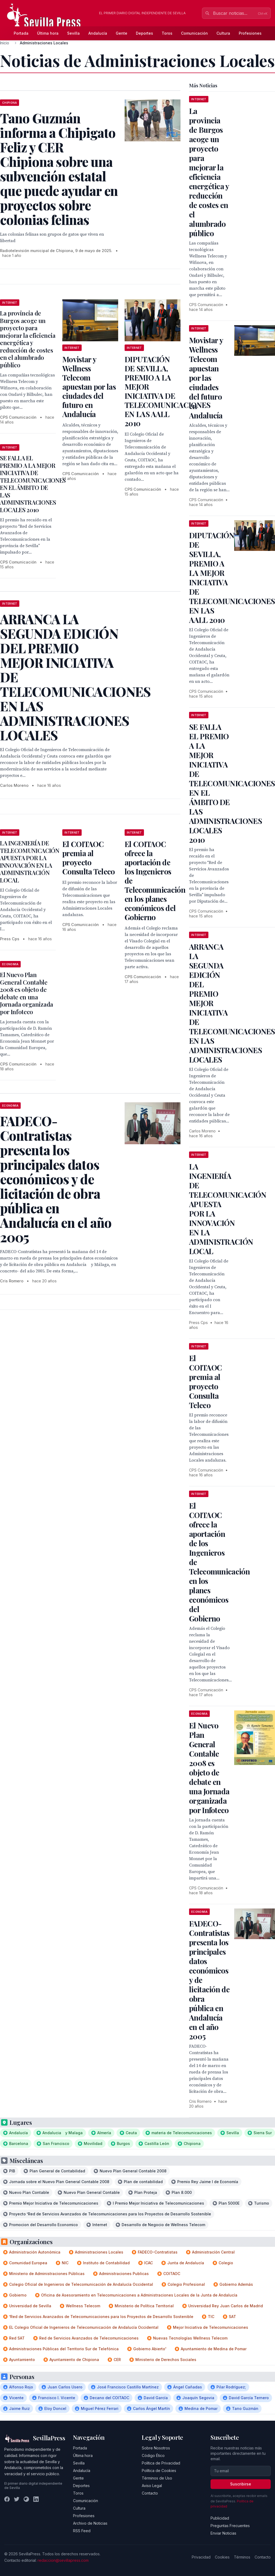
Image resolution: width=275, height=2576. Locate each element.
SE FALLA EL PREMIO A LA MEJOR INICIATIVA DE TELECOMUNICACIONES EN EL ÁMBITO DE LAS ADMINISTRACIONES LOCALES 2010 (33, 484)
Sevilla (73, 33)
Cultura (223, 33)
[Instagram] (26, 2499)
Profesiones (250, 33)
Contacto (150, 2493)
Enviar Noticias (223, 2533)
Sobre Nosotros (156, 2448)
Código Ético (153, 2455)
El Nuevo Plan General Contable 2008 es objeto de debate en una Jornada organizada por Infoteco (26, 993)
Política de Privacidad (161, 2463)
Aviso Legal (152, 2485)
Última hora (48, 33)
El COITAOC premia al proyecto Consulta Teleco (88, 857)
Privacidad (201, 2557)
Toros (167, 33)
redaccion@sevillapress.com (63, 2560)
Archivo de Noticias (90, 2523)
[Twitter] (16, 2499)
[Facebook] (7, 2499)
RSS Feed (82, 2530)
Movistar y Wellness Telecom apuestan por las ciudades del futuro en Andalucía (89, 386)
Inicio (4, 43)
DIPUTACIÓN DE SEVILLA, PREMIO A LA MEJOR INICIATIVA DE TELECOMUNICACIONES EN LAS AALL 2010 (167, 391)
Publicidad (220, 2518)
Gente (121, 33)
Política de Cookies (159, 2470)
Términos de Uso (157, 2478)
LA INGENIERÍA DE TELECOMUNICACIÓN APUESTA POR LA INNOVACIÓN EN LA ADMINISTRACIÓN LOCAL (29, 861)
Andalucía (97, 33)
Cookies (222, 2557)
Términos (242, 2557)
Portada (21, 33)
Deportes (144, 33)
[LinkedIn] (36, 2499)
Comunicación (194, 33)
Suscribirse (240, 2484)
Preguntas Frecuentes (230, 2525)
